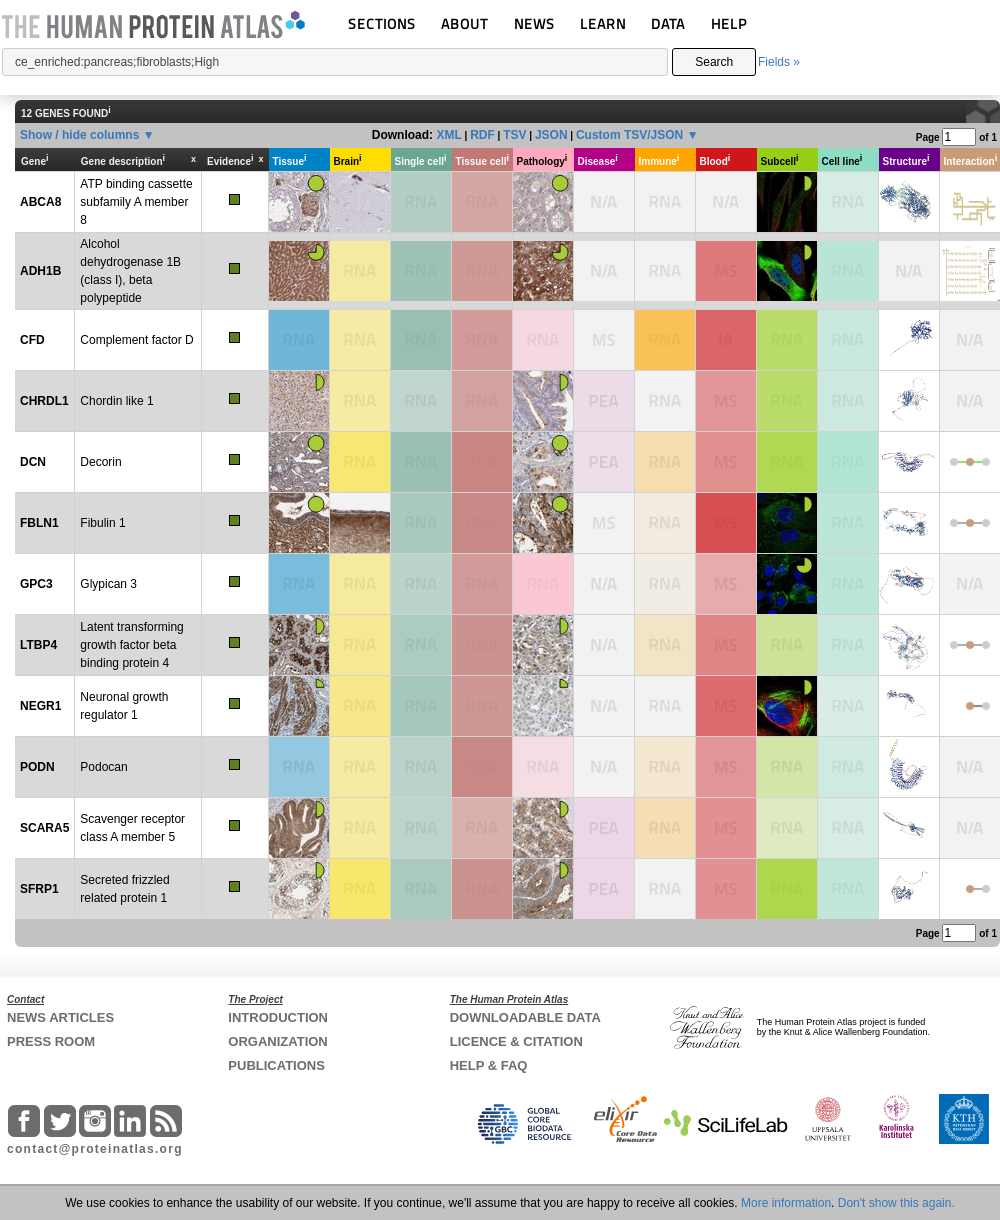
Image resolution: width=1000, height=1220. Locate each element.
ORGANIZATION (277, 1041)
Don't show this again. (896, 1203)
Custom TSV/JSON (629, 135)
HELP (729, 23)
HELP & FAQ (489, 1065)
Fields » (779, 62)
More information (786, 1203)
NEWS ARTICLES (60, 1017)
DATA (668, 23)
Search (714, 62)
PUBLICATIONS (276, 1065)
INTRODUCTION (278, 1017)
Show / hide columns (79, 135)
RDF (482, 135)
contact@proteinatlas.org (95, 1149)
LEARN (603, 23)
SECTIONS (382, 23)
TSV (514, 135)
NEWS (534, 23)
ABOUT (464, 23)
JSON (551, 135)
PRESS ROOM (51, 1041)
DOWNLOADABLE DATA (525, 1017)
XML (448, 135)
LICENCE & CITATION (516, 1041)
